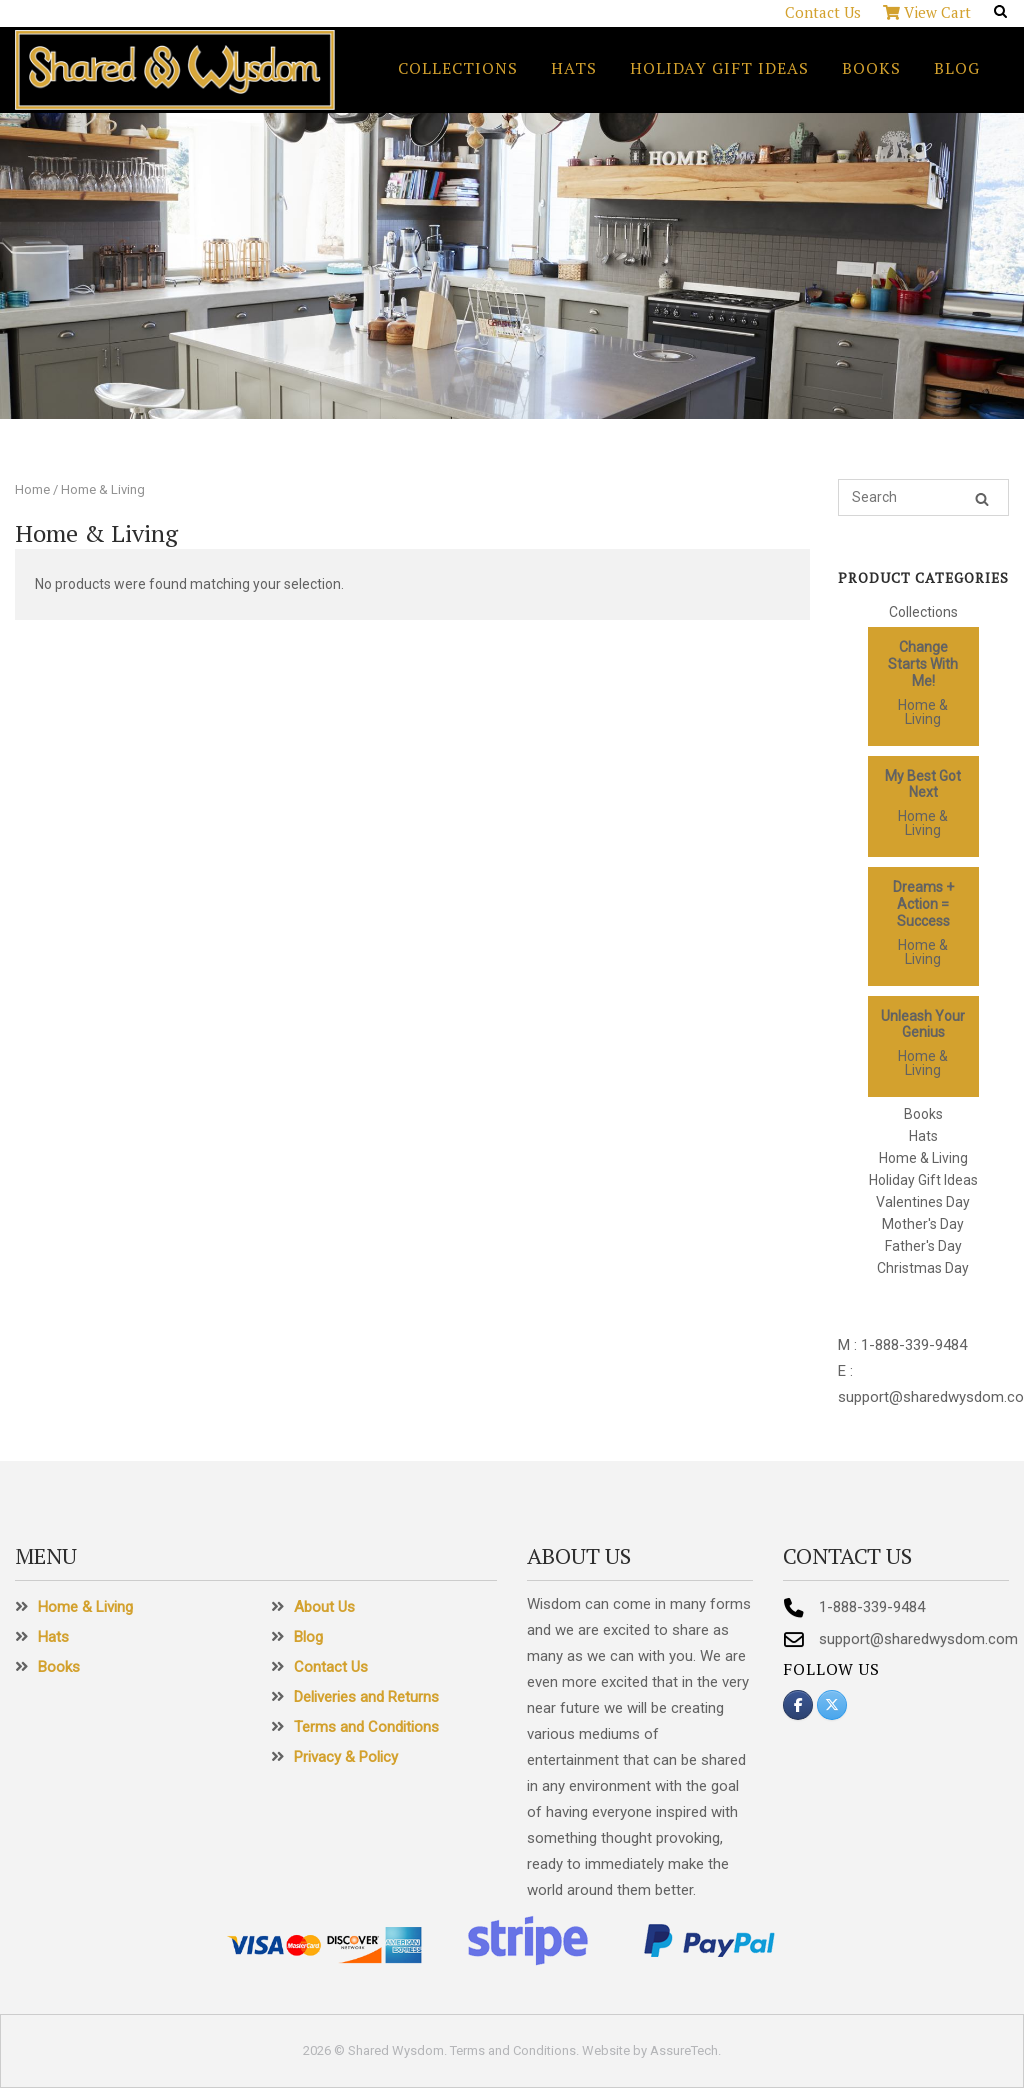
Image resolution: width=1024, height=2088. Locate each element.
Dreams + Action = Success (923, 904)
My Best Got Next (923, 784)
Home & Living (923, 712)
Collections (458, 68)
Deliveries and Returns (366, 1697)
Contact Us (823, 12)
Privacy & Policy (346, 1757)
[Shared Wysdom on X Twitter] (832, 1705)
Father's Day (923, 1246)
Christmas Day (923, 1268)
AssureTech (684, 2050)
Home (32, 489)
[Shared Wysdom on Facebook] (798, 1705)
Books (871, 68)
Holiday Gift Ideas (719, 68)
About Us (324, 1607)
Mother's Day (923, 1224)
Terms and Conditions (366, 1727)
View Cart (927, 12)
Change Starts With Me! (923, 664)
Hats (574, 68)
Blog (957, 68)
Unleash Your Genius (923, 1024)
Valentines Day (923, 1202)
